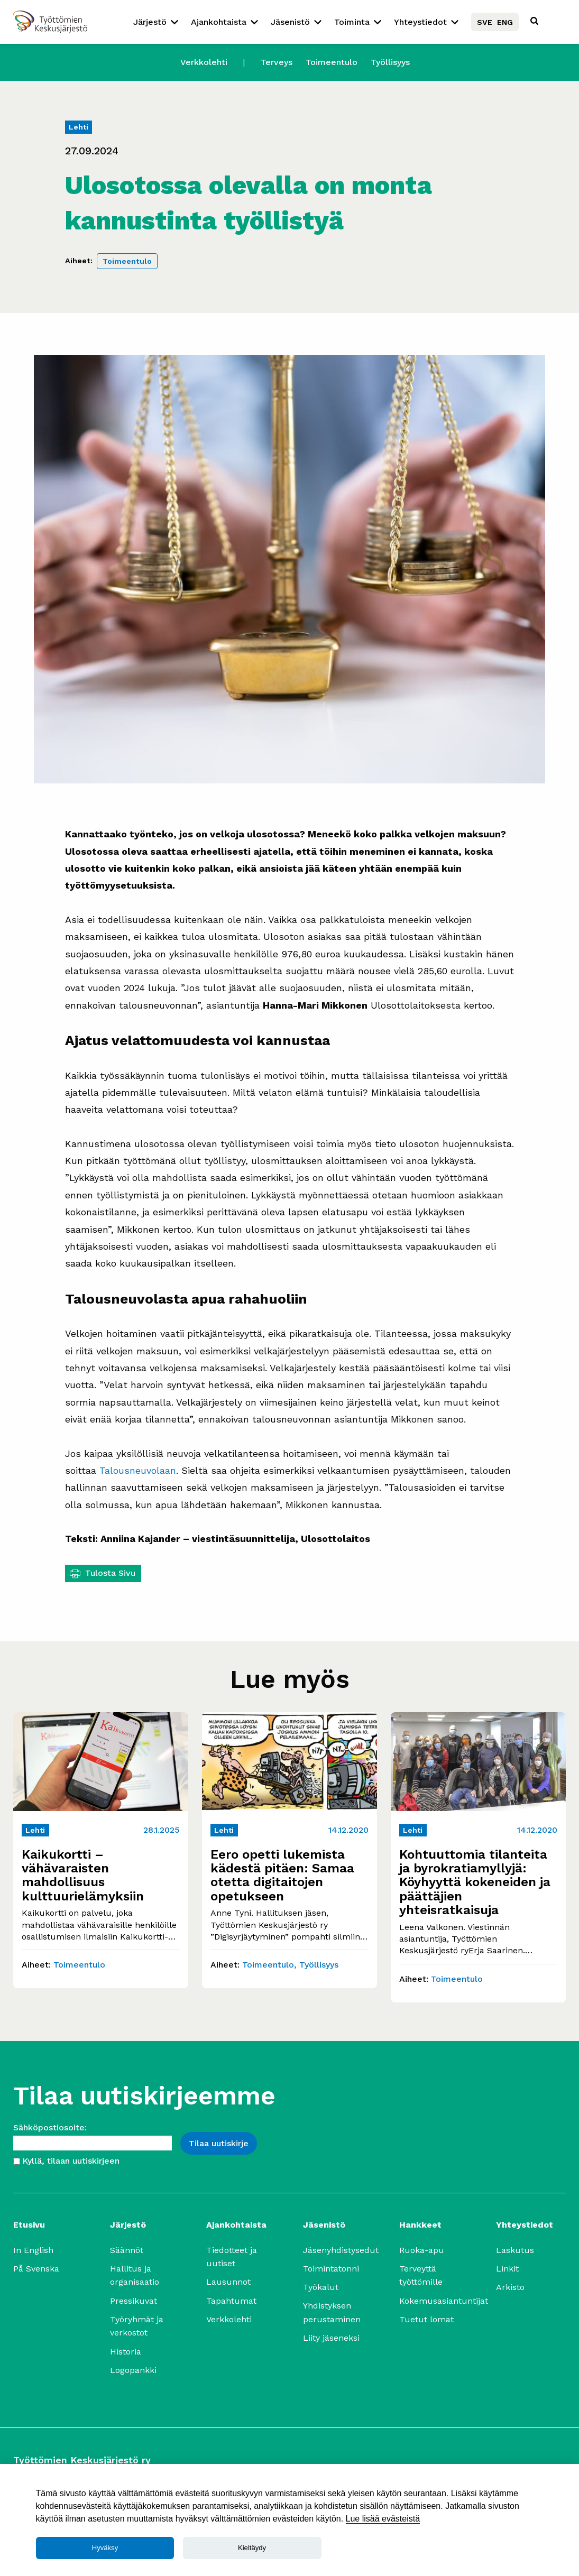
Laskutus (515, 2250)
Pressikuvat (133, 2301)
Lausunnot (228, 2282)
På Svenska (36, 2269)
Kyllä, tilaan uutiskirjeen (71, 2161)
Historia (125, 2352)
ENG (505, 22)
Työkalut (320, 2287)
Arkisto (510, 2287)
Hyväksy (105, 2548)
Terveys (276, 62)
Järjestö (150, 22)
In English (33, 2250)
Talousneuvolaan (137, 1470)
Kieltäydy (252, 2548)
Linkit (507, 2269)
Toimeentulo (331, 62)
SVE (484, 22)
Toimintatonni (331, 2269)
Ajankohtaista (218, 22)
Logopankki (133, 2370)
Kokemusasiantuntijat (443, 2301)
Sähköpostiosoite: (50, 2127)
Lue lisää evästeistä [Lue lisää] (383, 2518)
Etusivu (29, 2225)
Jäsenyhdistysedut (341, 2250)
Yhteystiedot (420, 22)
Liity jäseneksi (331, 2338)
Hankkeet (420, 2225)
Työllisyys (390, 62)
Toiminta (352, 22)
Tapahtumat (231, 2301)
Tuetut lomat (426, 2319)
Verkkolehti (203, 62)
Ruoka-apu (421, 2250)
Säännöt (126, 2250)
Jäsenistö (290, 22)
